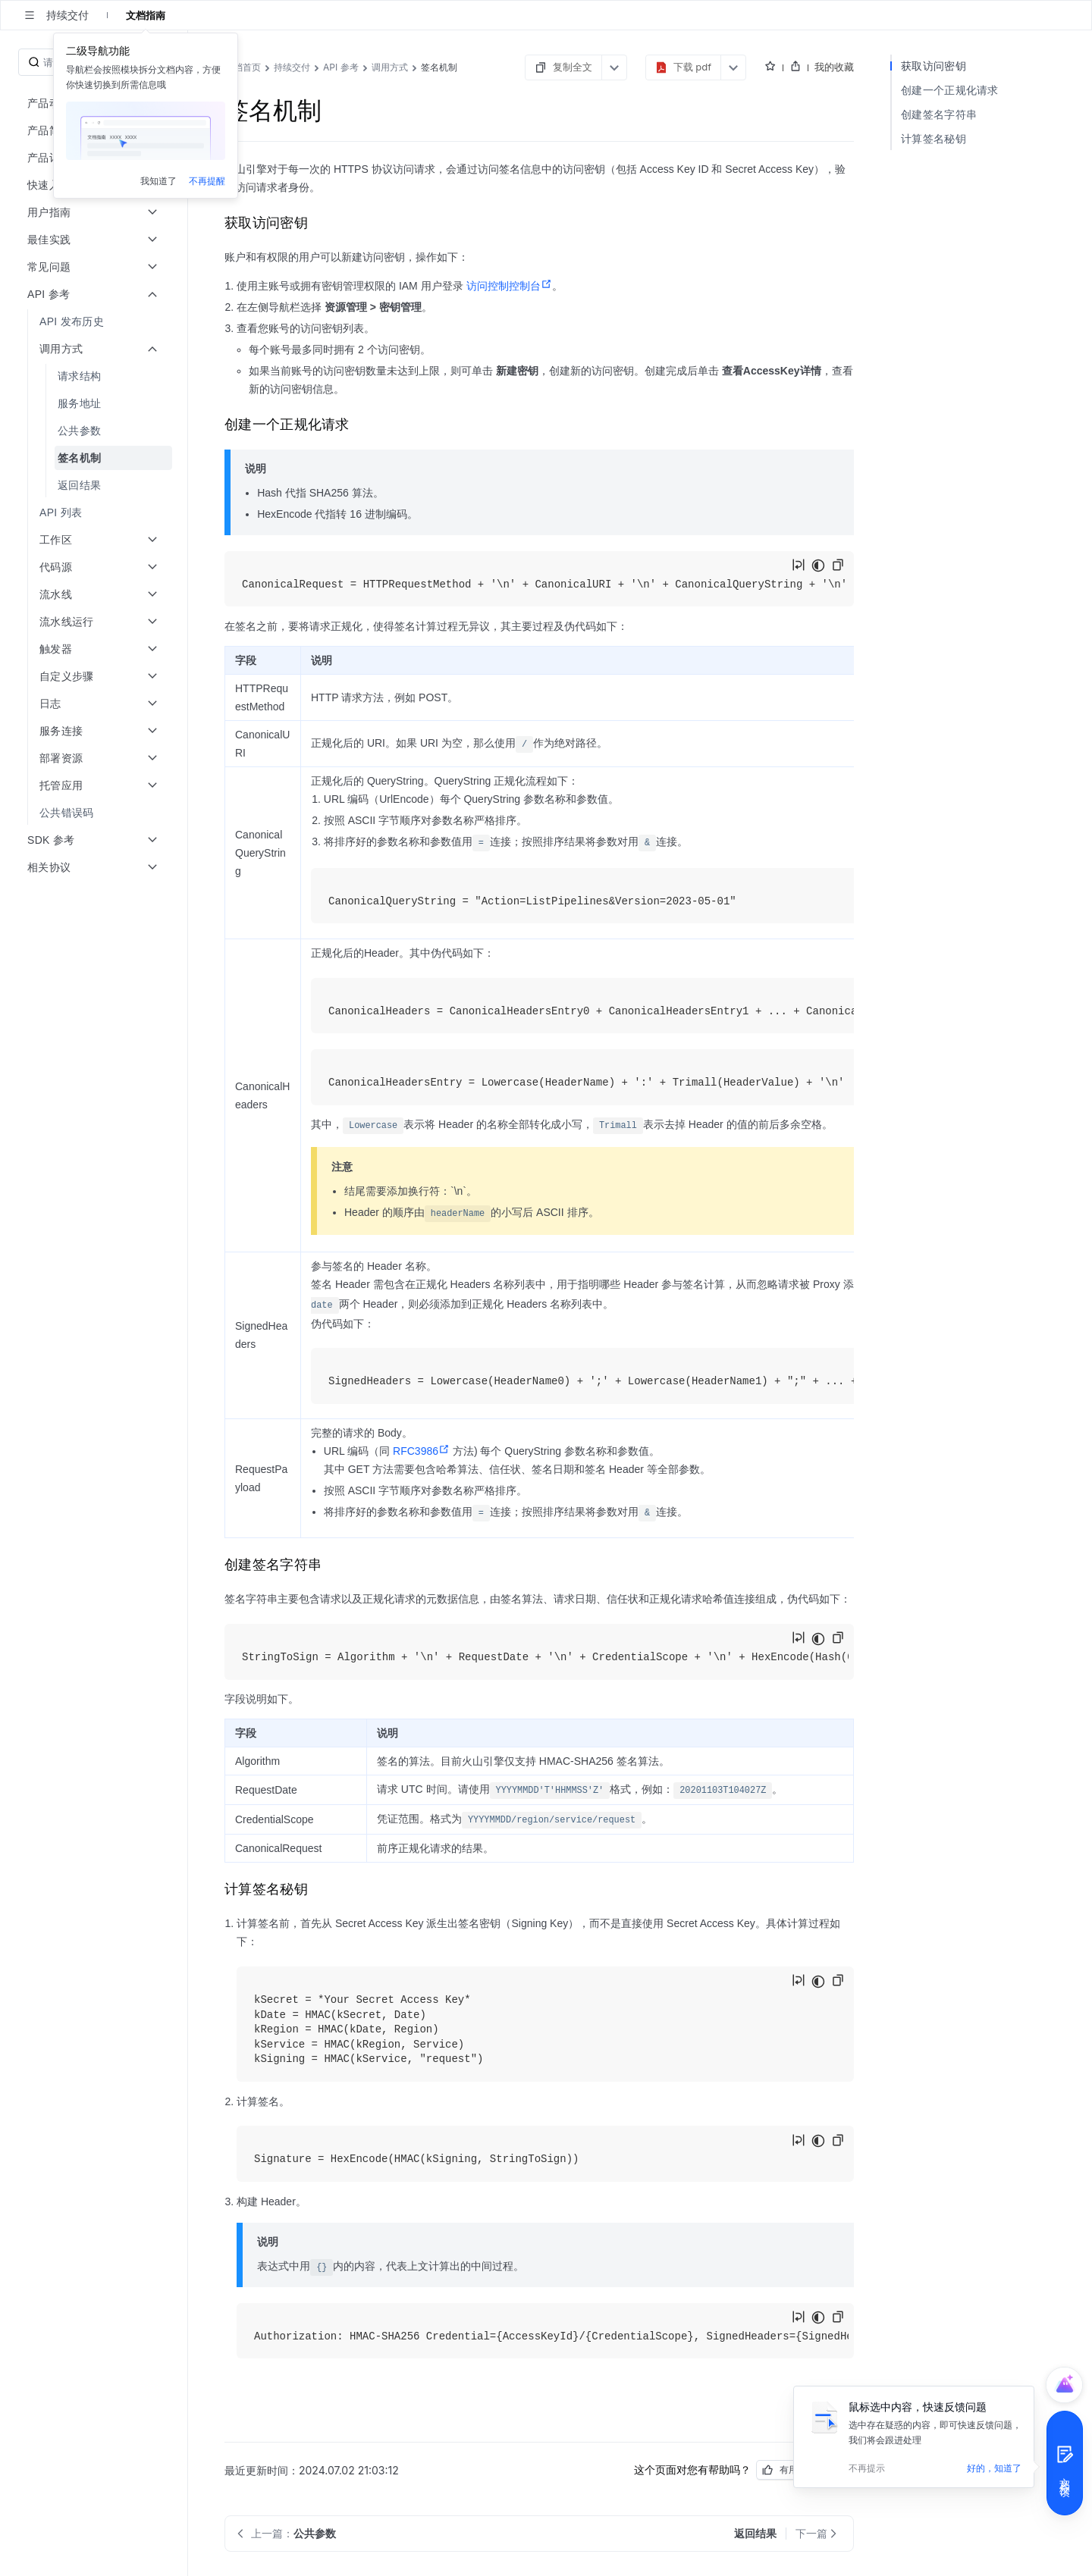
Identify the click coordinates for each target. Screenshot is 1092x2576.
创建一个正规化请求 (950, 89)
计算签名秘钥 (933, 138)
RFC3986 (421, 1451)
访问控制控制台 (509, 286)
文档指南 (145, 15)
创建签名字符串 (939, 114)
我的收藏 (834, 67)
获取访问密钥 (933, 65)
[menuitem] (95, 321)
